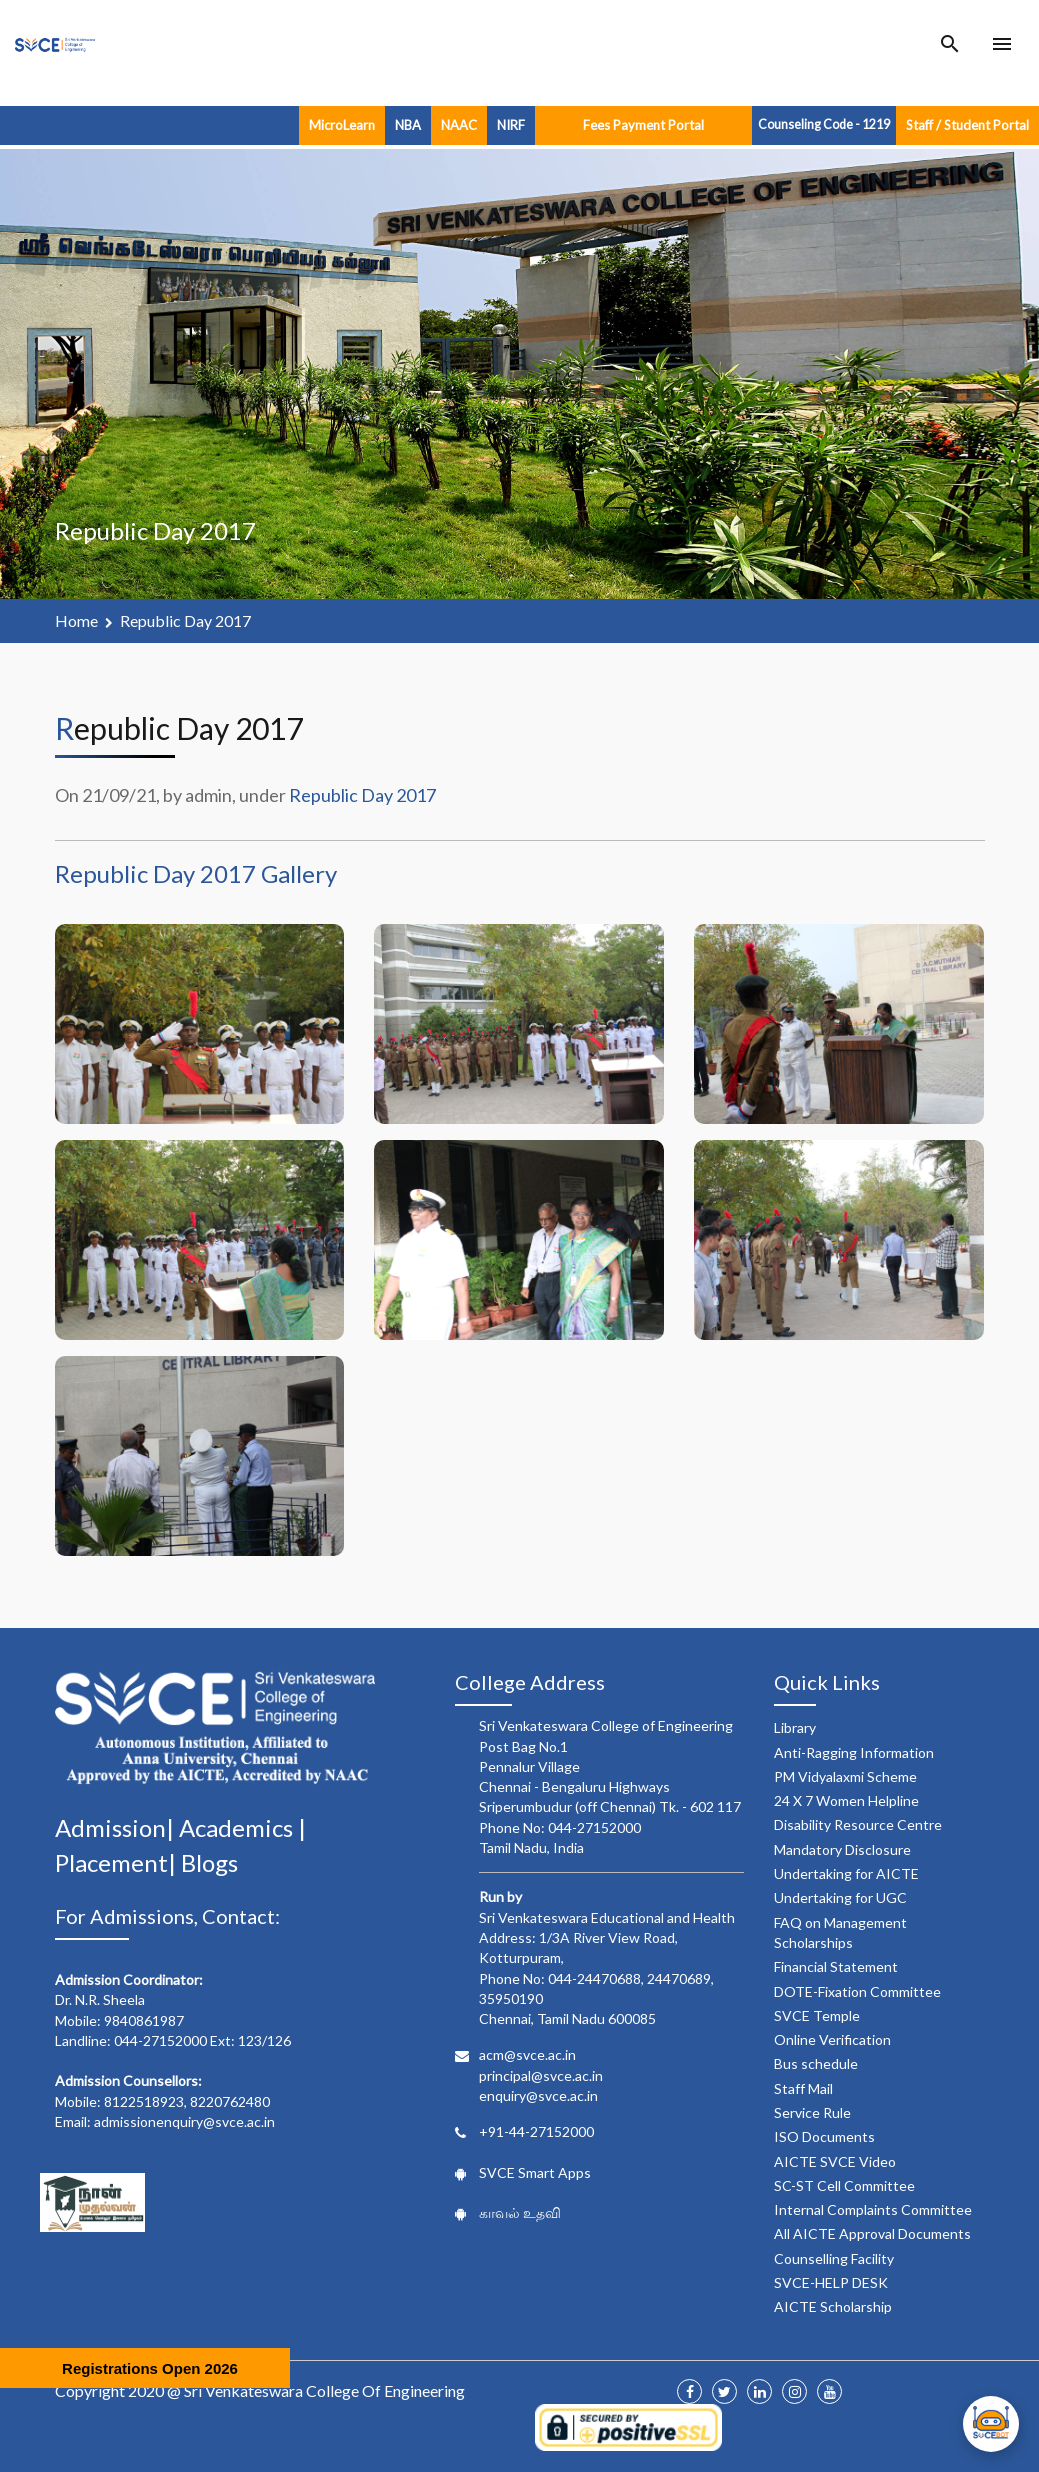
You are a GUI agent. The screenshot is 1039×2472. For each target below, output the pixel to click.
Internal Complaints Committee (873, 2209)
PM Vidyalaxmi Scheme (845, 1776)
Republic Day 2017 (185, 620)
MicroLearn (342, 125)
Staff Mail (803, 2088)
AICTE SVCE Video (835, 2161)
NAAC (459, 125)
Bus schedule (816, 2063)
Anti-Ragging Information (854, 1752)
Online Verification (832, 2039)
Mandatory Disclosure (842, 1849)
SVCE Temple (817, 2015)
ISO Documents (824, 2136)
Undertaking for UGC (840, 1897)
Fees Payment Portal (643, 125)
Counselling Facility (834, 2258)
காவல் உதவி (520, 2212)
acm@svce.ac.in (527, 2054)
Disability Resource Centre (858, 1824)
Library (795, 1727)
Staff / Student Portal (967, 125)
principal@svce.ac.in (541, 2075)
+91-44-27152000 (536, 2131)
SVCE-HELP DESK (831, 2282)
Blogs (209, 1862)
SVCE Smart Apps (535, 2172)
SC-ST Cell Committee (844, 2185)
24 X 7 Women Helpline (846, 1800)
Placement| (118, 1862)
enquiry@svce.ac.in (538, 2095)
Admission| (117, 1827)
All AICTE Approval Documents (872, 2233)
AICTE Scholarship (833, 2306)
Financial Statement (836, 1966)
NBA (408, 125)
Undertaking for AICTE (846, 1873)
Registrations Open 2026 (150, 2368)
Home (76, 620)
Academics (238, 1827)
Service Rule (812, 2112)
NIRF (511, 125)
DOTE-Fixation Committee (857, 1991)
